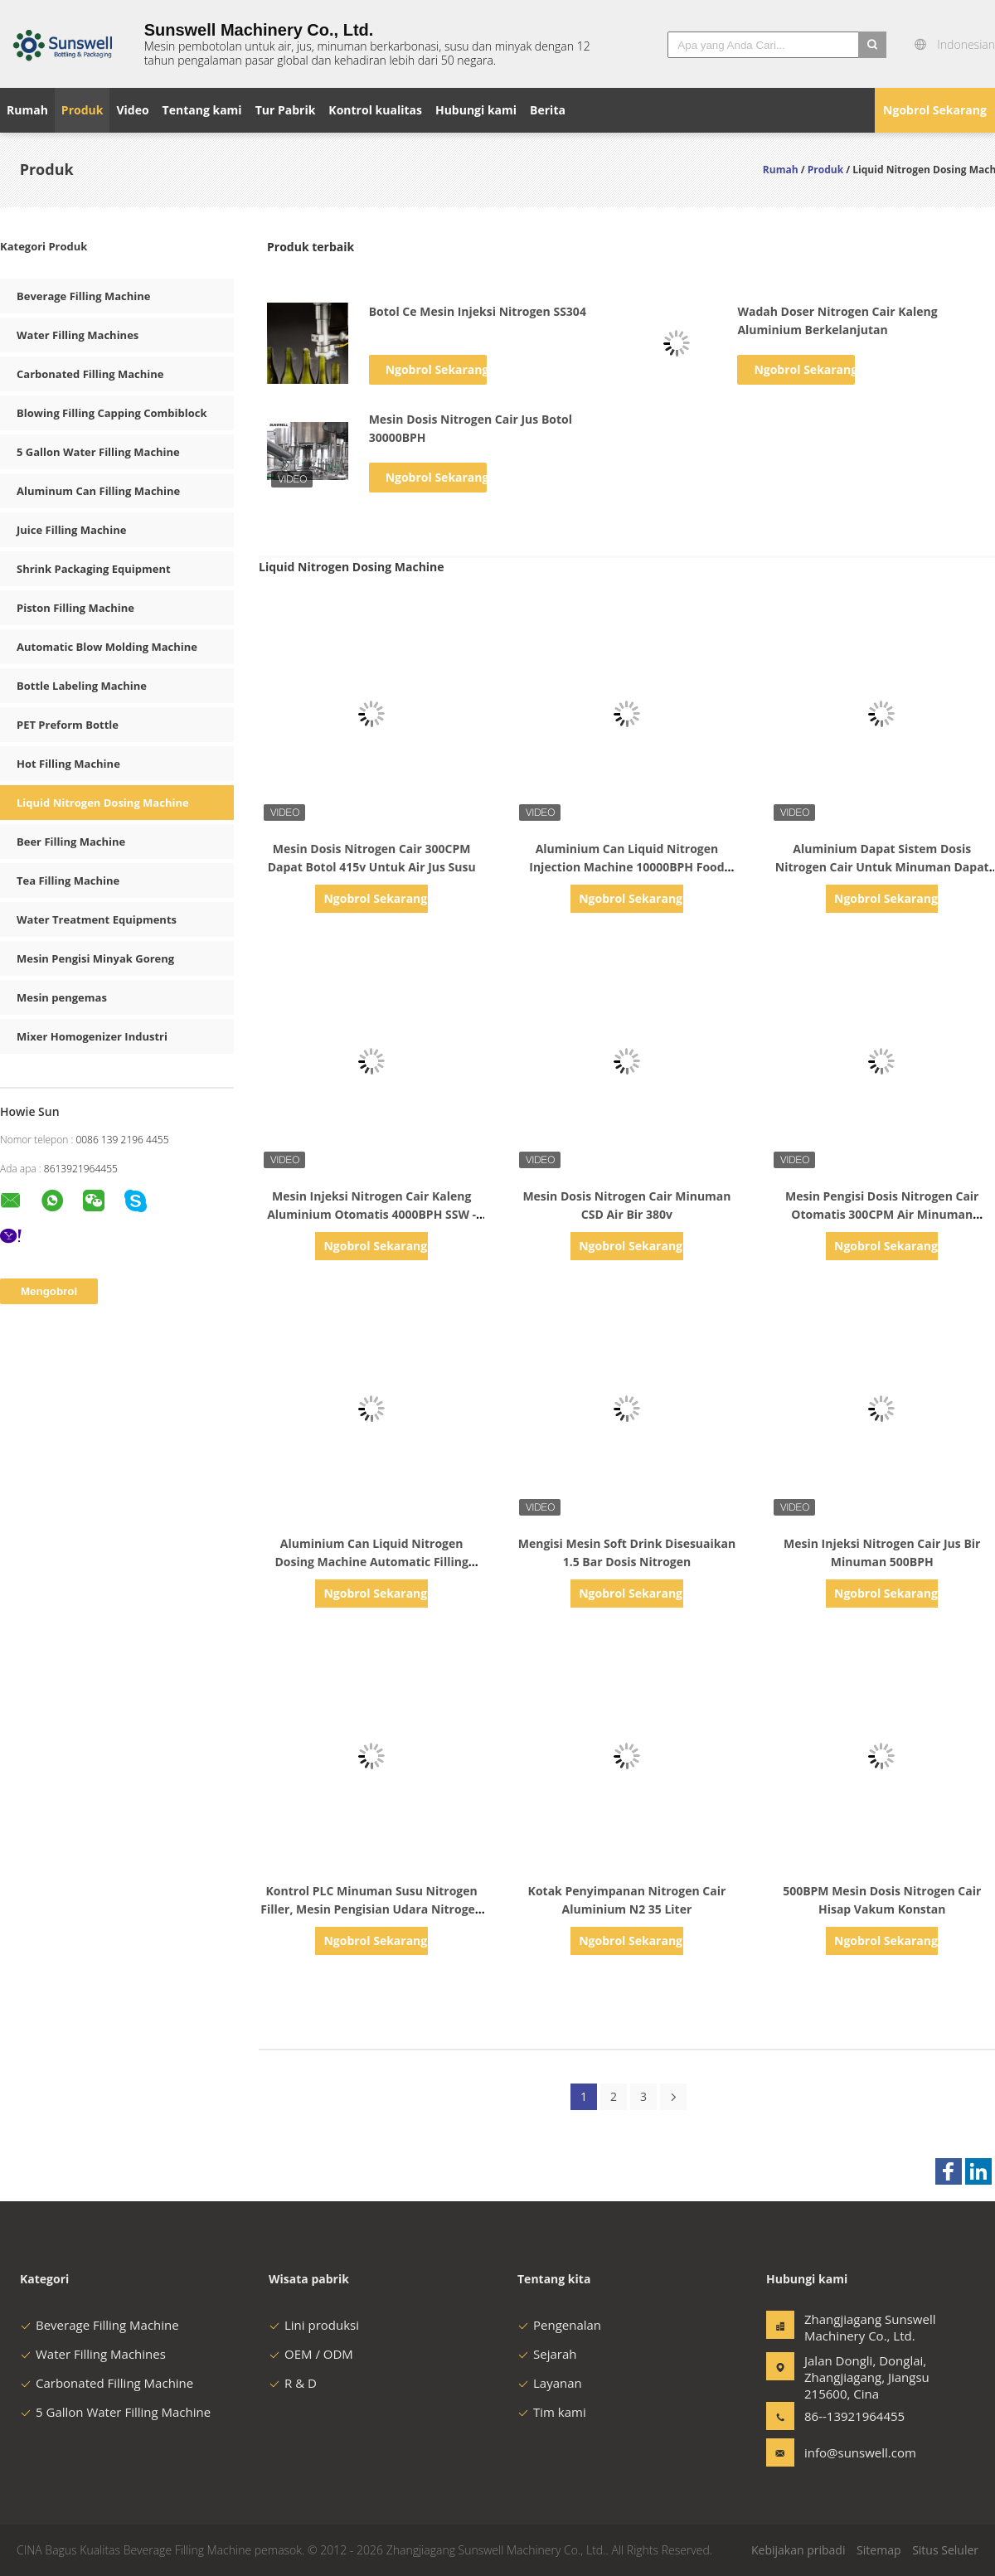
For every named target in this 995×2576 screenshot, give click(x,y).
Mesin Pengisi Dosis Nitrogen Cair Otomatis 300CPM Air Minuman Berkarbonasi (882, 1214)
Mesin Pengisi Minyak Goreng (95, 958)
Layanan (549, 2383)
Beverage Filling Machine (83, 296)
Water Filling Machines (77, 334)
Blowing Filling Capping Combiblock (111, 412)
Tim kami (551, 2412)
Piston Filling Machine (75, 607)
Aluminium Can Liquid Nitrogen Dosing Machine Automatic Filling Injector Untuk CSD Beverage (371, 1561)
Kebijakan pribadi (798, 2550)
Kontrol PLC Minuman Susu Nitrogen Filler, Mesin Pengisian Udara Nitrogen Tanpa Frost (371, 1909)
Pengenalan (559, 2324)
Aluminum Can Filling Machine (98, 490)
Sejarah (546, 2354)
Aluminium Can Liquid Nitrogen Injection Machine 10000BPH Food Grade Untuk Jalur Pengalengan (626, 867)
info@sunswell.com (856, 2452)
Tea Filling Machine (68, 880)
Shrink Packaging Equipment (94, 568)
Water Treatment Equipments (97, 919)
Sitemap (878, 2550)
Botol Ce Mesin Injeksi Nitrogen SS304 (477, 311)
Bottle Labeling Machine (82, 685)
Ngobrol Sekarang (935, 110)
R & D (293, 2383)
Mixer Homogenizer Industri (92, 1036)
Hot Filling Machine (68, 763)
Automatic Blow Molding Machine (107, 646)
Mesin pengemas (62, 997)
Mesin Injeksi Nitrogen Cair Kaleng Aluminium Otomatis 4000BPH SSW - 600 (371, 1214)
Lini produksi (314, 2324)
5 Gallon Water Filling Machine (98, 451)
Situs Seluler (945, 2550)
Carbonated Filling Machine (90, 373)
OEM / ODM (311, 2354)
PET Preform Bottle (68, 724)
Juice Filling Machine (71, 529)
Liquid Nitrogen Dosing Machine (103, 802)
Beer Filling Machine (71, 841)
